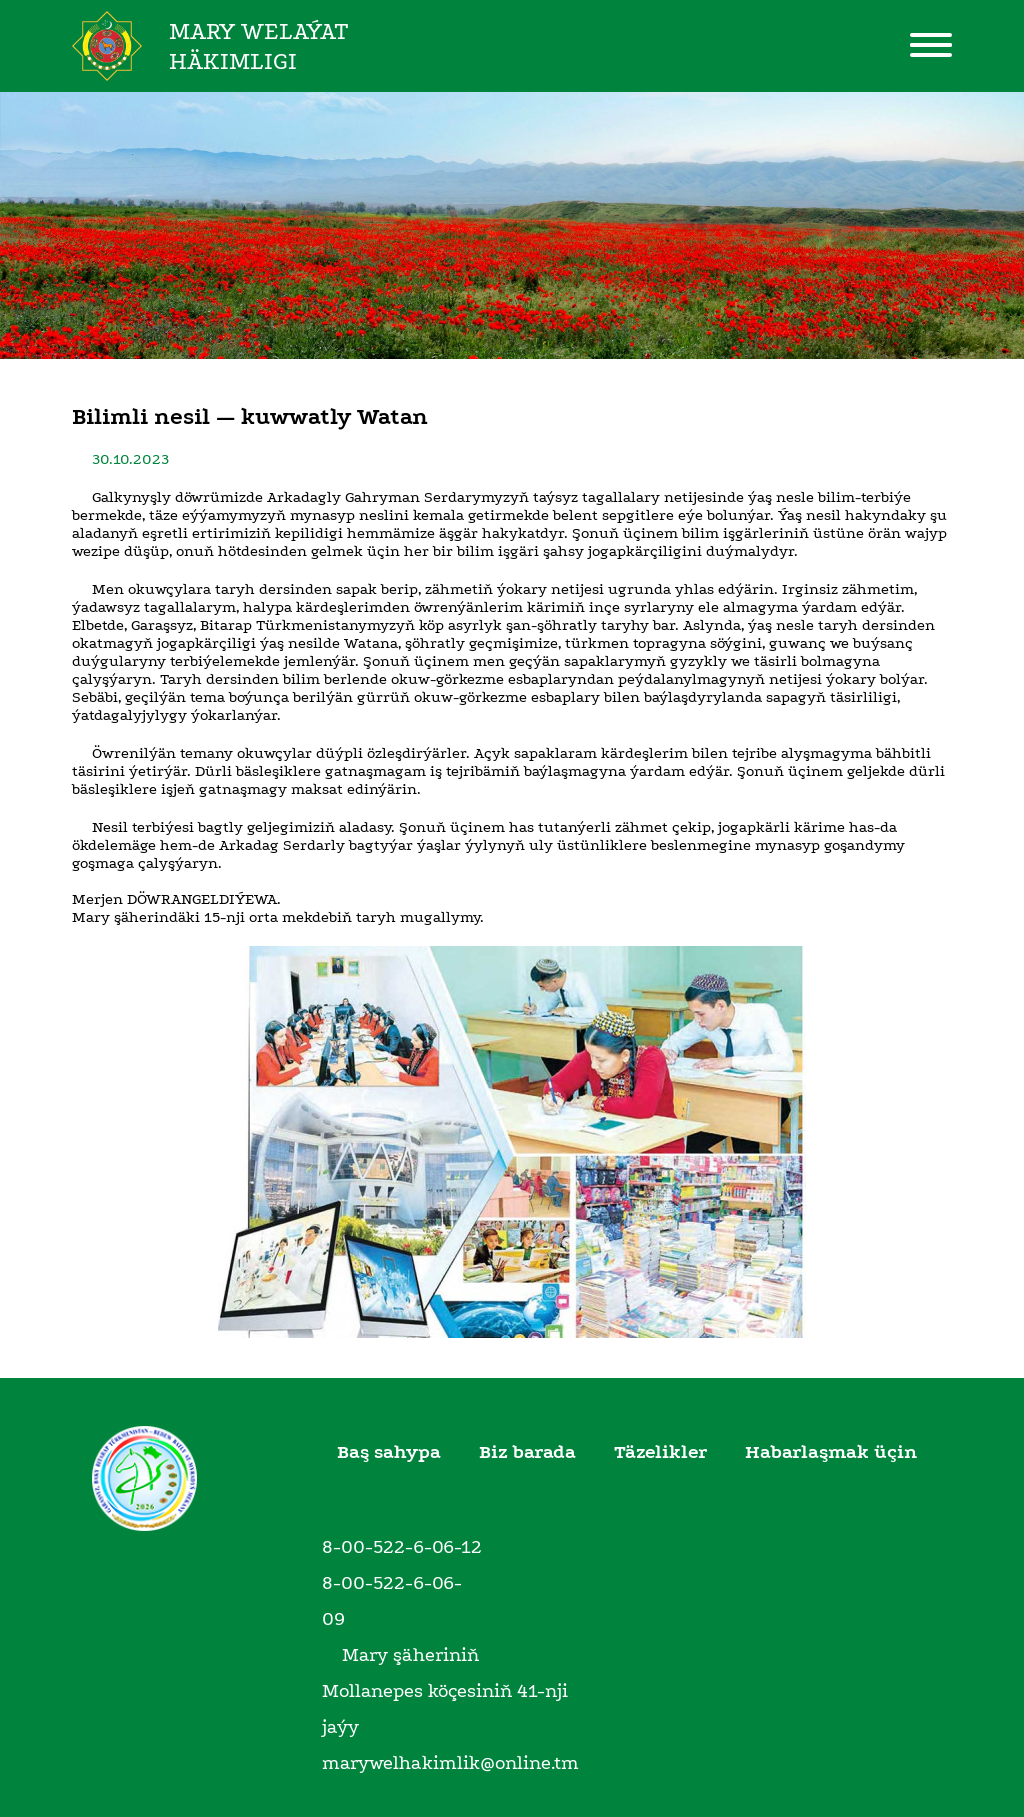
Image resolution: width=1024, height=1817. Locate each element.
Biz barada (527, 1452)
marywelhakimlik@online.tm (450, 1763)
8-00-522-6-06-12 (402, 1547)
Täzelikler (660, 1452)
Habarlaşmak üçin (831, 1452)
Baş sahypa (389, 1452)
